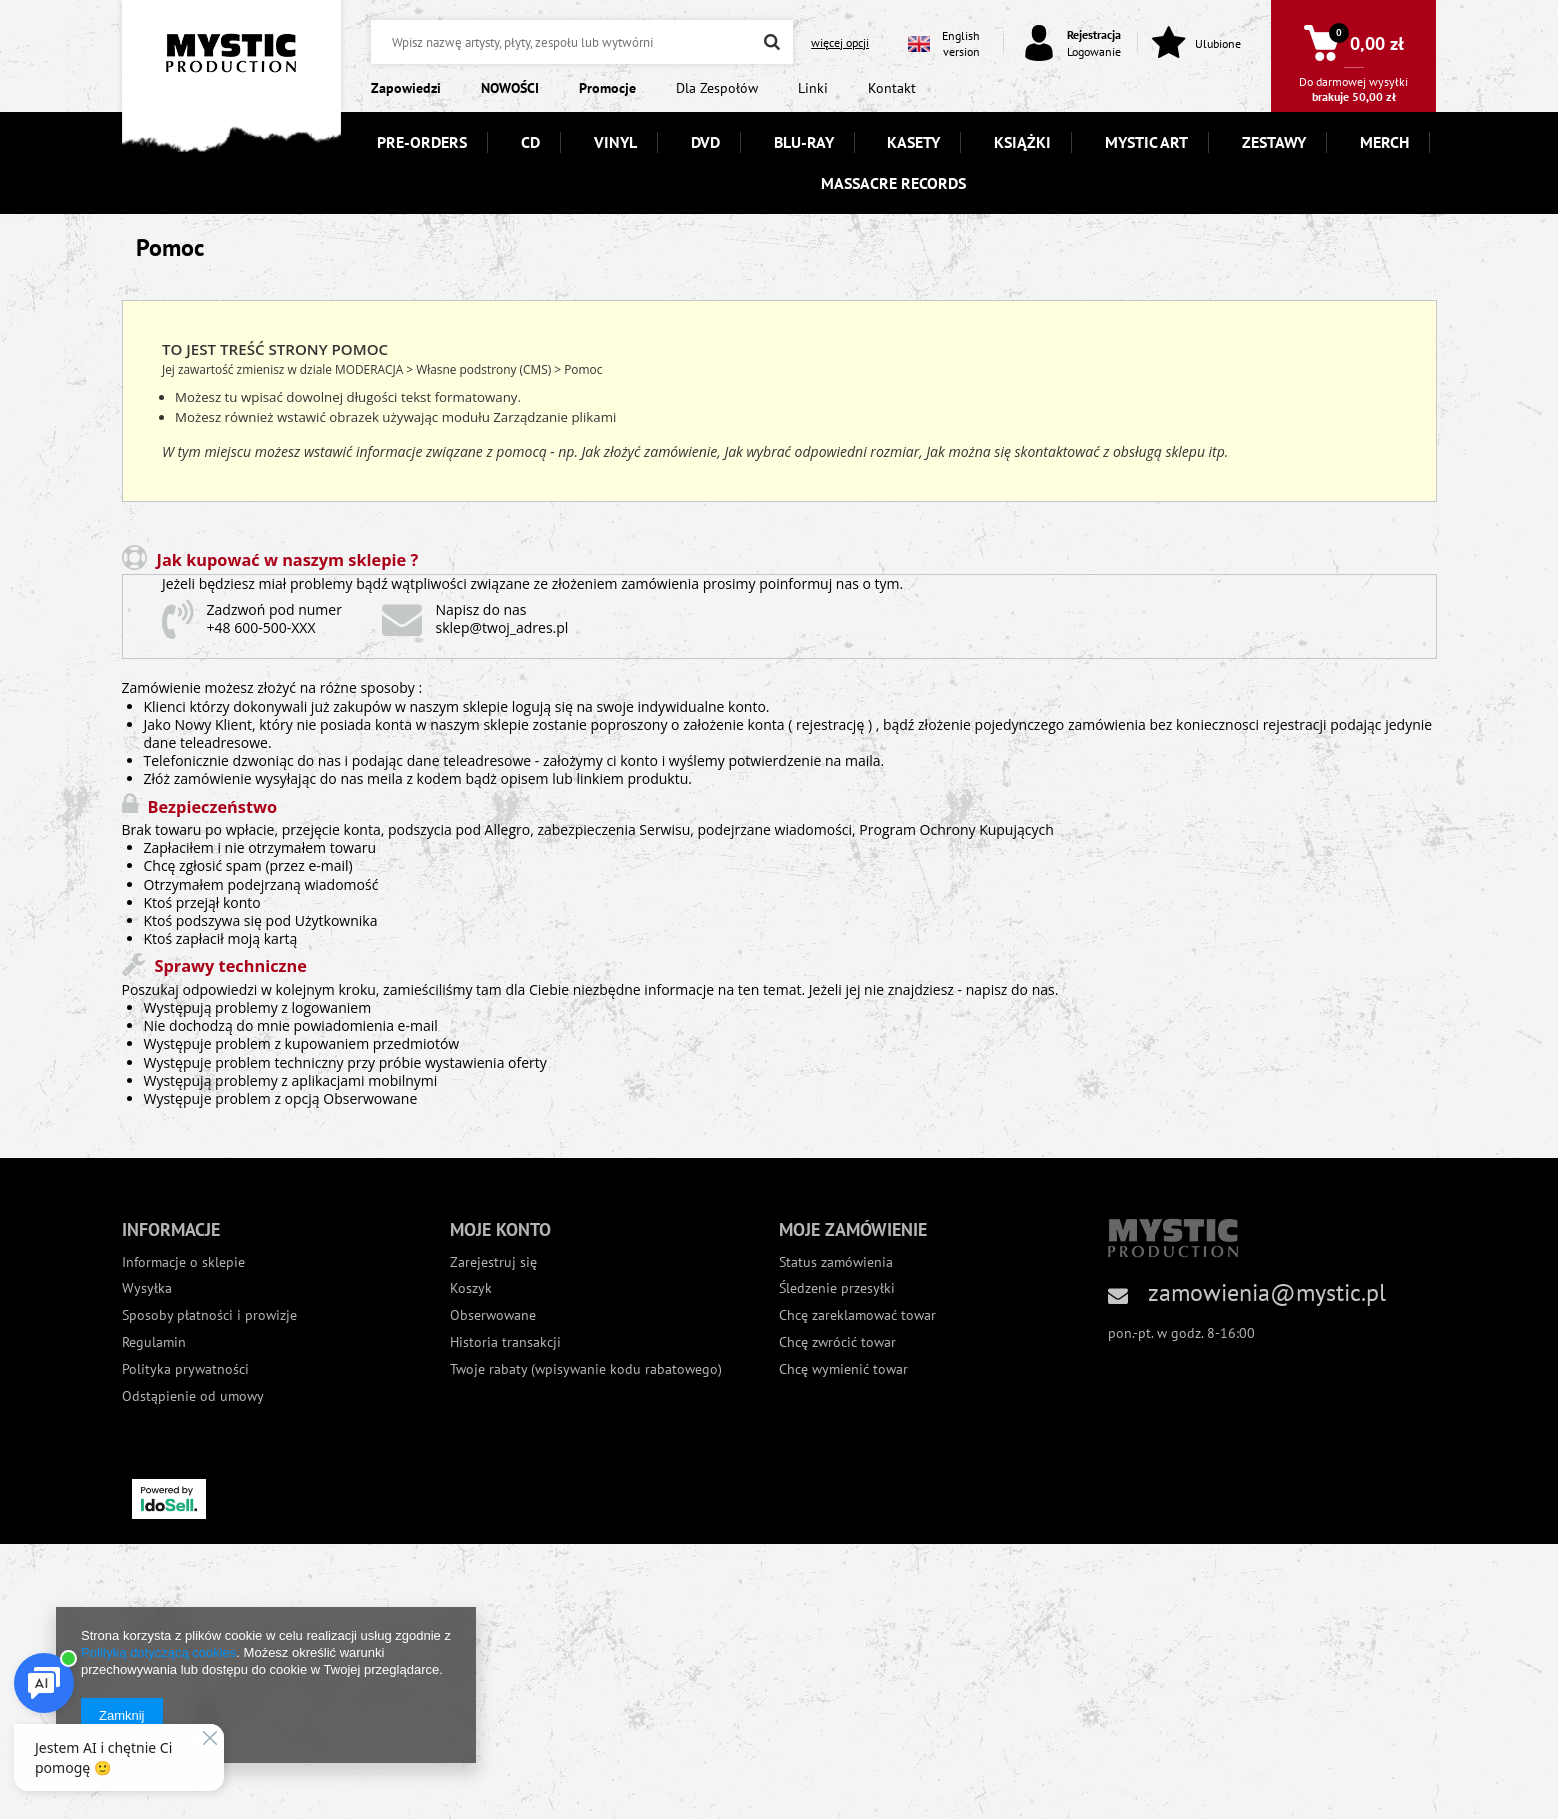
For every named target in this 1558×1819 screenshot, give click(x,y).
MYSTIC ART (1146, 142)
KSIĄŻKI (1022, 142)
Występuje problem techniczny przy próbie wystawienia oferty (345, 1062)
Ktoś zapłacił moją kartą (221, 938)
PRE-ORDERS (422, 142)
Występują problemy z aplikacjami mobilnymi (291, 1080)
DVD (705, 142)
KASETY (913, 142)
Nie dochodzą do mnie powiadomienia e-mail (291, 1025)
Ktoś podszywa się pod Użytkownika (261, 920)
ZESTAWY (1274, 142)
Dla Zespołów (717, 88)
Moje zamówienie (853, 1229)
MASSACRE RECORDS (893, 183)
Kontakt (892, 88)
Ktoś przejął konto (202, 902)
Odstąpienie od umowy (193, 1396)
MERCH (1384, 142)
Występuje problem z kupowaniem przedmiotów (302, 1043)
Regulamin (154, 1342)
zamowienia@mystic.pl (1267, 1292)
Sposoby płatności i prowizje (209, 1315)
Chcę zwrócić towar (837, 1342)
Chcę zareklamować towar (857, 1315)
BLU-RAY (804, 142)
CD (530, 142)
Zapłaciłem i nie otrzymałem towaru (260, 847)
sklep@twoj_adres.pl (502, 628)
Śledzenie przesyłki (837, 1288)
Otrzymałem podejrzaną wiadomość (261, 884)
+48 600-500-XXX (261, 628)
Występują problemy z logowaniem (258, 1007)
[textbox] (582, 42)
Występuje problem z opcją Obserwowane (281, 1098)
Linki (813, 88)
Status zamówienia (836, 1262)
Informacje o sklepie (183, 1262)
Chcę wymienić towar (843, 1369)
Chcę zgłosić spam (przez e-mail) (248, 865)
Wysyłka (147, 1288)
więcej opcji (840, 42)
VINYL (615, 142)
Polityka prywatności (185, 1369)
